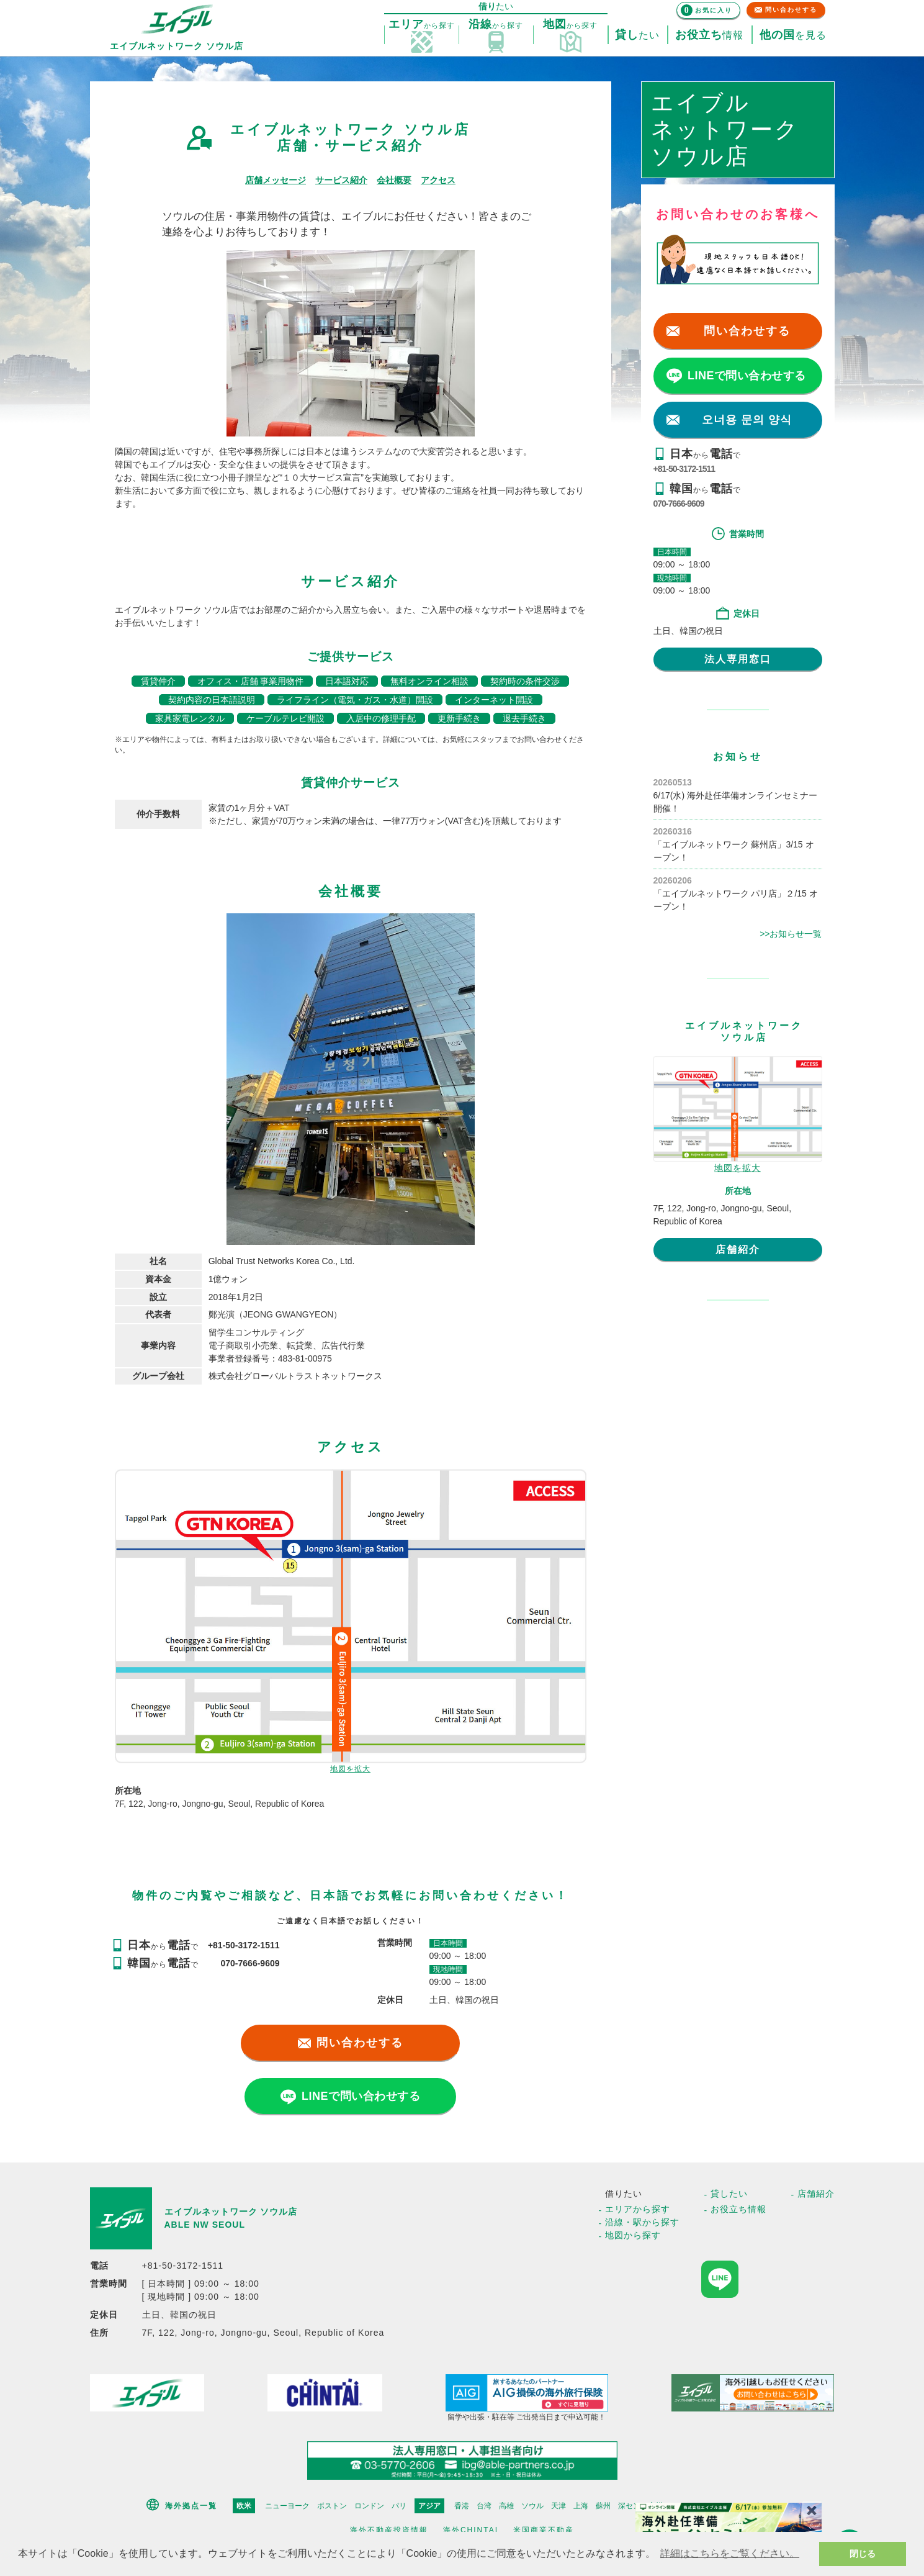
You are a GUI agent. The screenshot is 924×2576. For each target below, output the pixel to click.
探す (421, 25)
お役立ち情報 (738, 2209)
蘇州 (603, 2505)
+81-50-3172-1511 (684, 469)
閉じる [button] (863, 2554)
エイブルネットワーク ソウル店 (231, 2212)
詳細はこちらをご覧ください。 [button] (729, 2553)
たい (637, 35)
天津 (558, 2505)
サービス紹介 (341, 180)
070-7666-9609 (678, 503)
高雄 (506, 2505)
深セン (629, 2505)
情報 (709, 35)
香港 (461, 2505)
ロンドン (369, 2505)
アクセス (438, 180)
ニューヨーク (287, 2505)
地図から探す (633, 2235)
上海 (580, 2505)
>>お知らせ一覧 (791, 934)
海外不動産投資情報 (389, 2530)
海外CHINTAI (470, 2530)
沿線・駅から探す (642, 2222)
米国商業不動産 (543, 2530)
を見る (793, 35)
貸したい (729, 2194)
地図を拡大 (350, 1769)
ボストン (332, 2505)
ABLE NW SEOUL (204, 2225)
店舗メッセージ (275, 180)
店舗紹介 (737, 1249)
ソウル (532, 2505)
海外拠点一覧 (191, 2505)
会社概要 (394, 180)
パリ (399, 2505)
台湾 (484, 2505)
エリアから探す (637, 2209)
